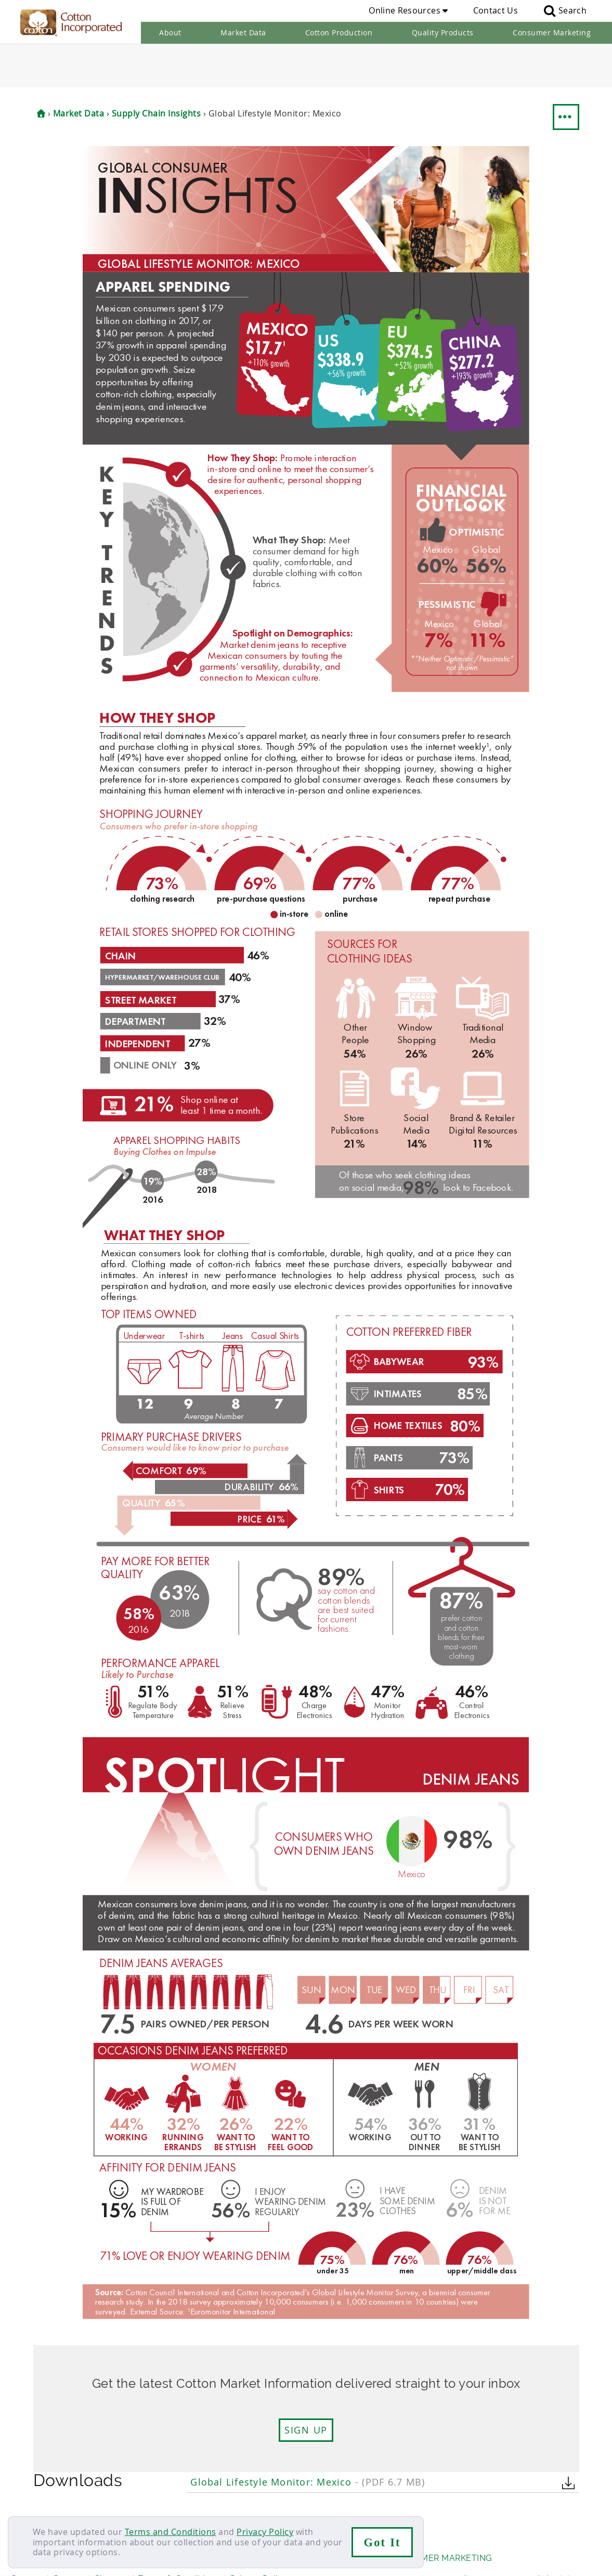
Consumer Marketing (552, 32)
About (170, 32)
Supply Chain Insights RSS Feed (268, 2501)
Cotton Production (339, 32)
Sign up (306, 2387)
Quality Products (443, 32)
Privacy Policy (265, 2532)
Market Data (243, 32)
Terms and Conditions (170, 2532)
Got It (382, 2542)
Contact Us (495, 10)
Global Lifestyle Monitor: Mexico (307, 2438)
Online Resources (408, 10)
